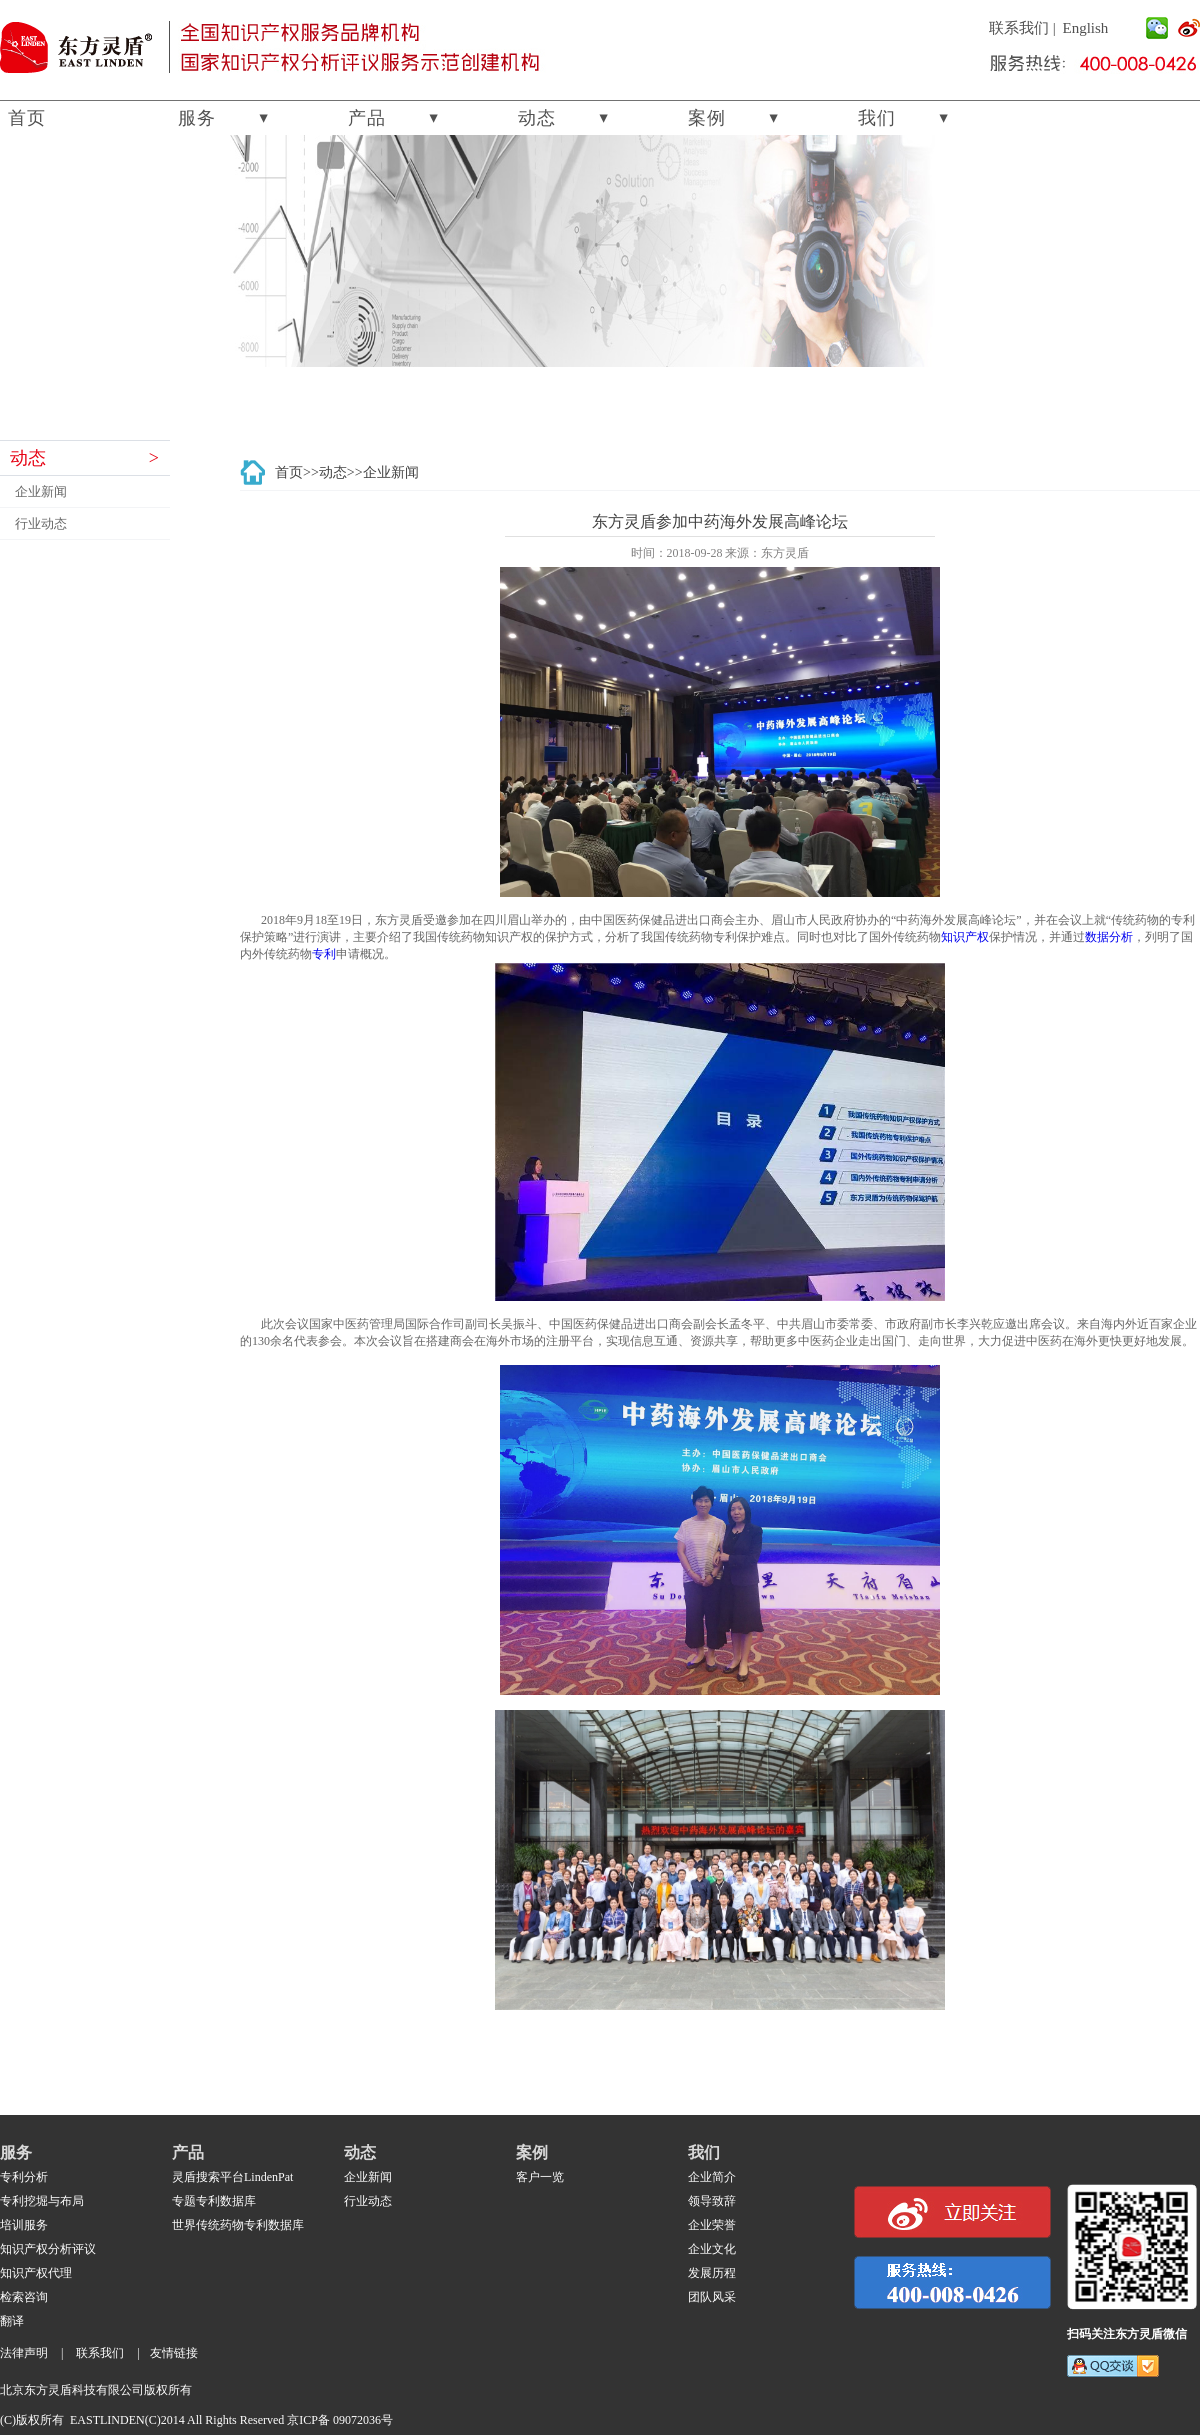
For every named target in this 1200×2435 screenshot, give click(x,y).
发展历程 (712, 2273)
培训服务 (24, 2225)
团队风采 (712, 2297)
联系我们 (1019, 28)
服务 (197, 118)
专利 (324, 954)
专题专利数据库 (214, 2201)
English (1086, 28)
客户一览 (540, 2177)
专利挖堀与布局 (42, 2201)
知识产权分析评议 (48, 2249)
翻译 (12, 2321)
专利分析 (24, 2177)
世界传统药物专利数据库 (238, 2225)
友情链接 (174, 2353)
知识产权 (965, 937)
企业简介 (712, 2177)
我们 (877, 118)
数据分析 (1109, 937)
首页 (27, 118)
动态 (537, 118)
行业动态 (41, 523)
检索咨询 (24, 2297)
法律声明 (24, 2353)
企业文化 (712, 2249)
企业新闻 (41, 491)
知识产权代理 (36, 2273)
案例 (707, 118)
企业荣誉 (712, 2225)
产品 (367, 118)
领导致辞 (712, 2201)
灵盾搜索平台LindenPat (232, 2177)
